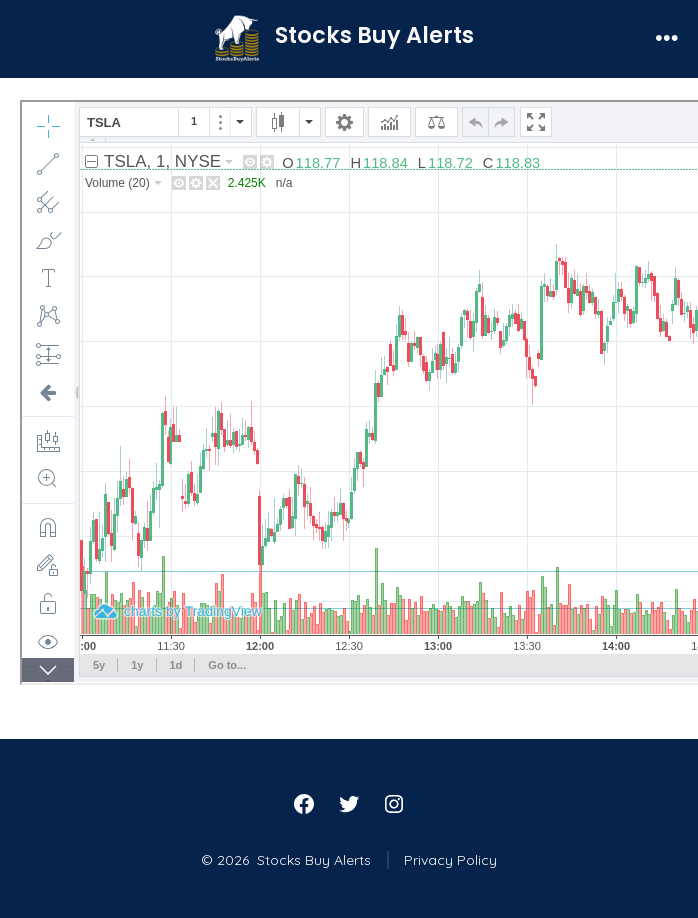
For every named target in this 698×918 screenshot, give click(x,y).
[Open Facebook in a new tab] (304, 804)
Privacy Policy (450, 860)
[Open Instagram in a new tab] (394, 804)
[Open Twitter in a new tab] (349, 804)
